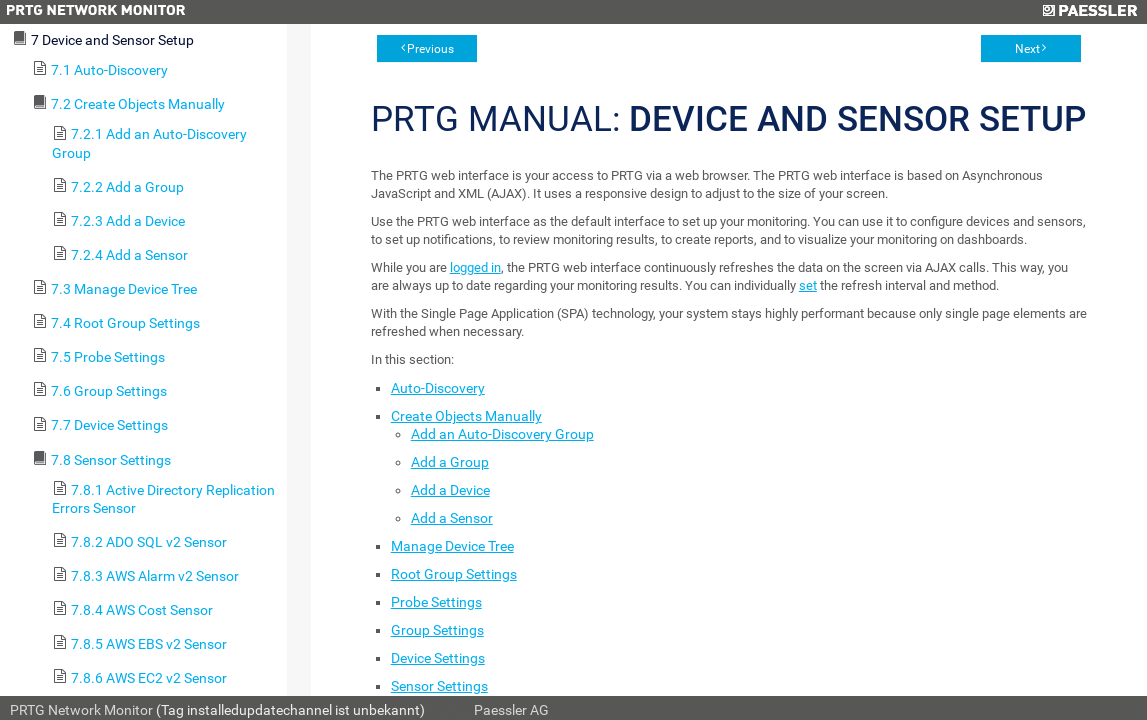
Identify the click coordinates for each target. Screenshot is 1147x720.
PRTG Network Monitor (81, 710)
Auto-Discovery (438, 388)
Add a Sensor (452, 518)
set (808, 285)
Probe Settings (436, 602)
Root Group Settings (454, 574)
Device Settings (438, 658)
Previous (430, 49)
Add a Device (450, 490)
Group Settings (437, 630)
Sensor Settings (439, 686)
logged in (475, 267)
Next (1027, 49)
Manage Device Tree (452, 546)
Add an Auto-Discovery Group (502, 434)
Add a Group (450, 462)
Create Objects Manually (466, 416)
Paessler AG (511, 710)
